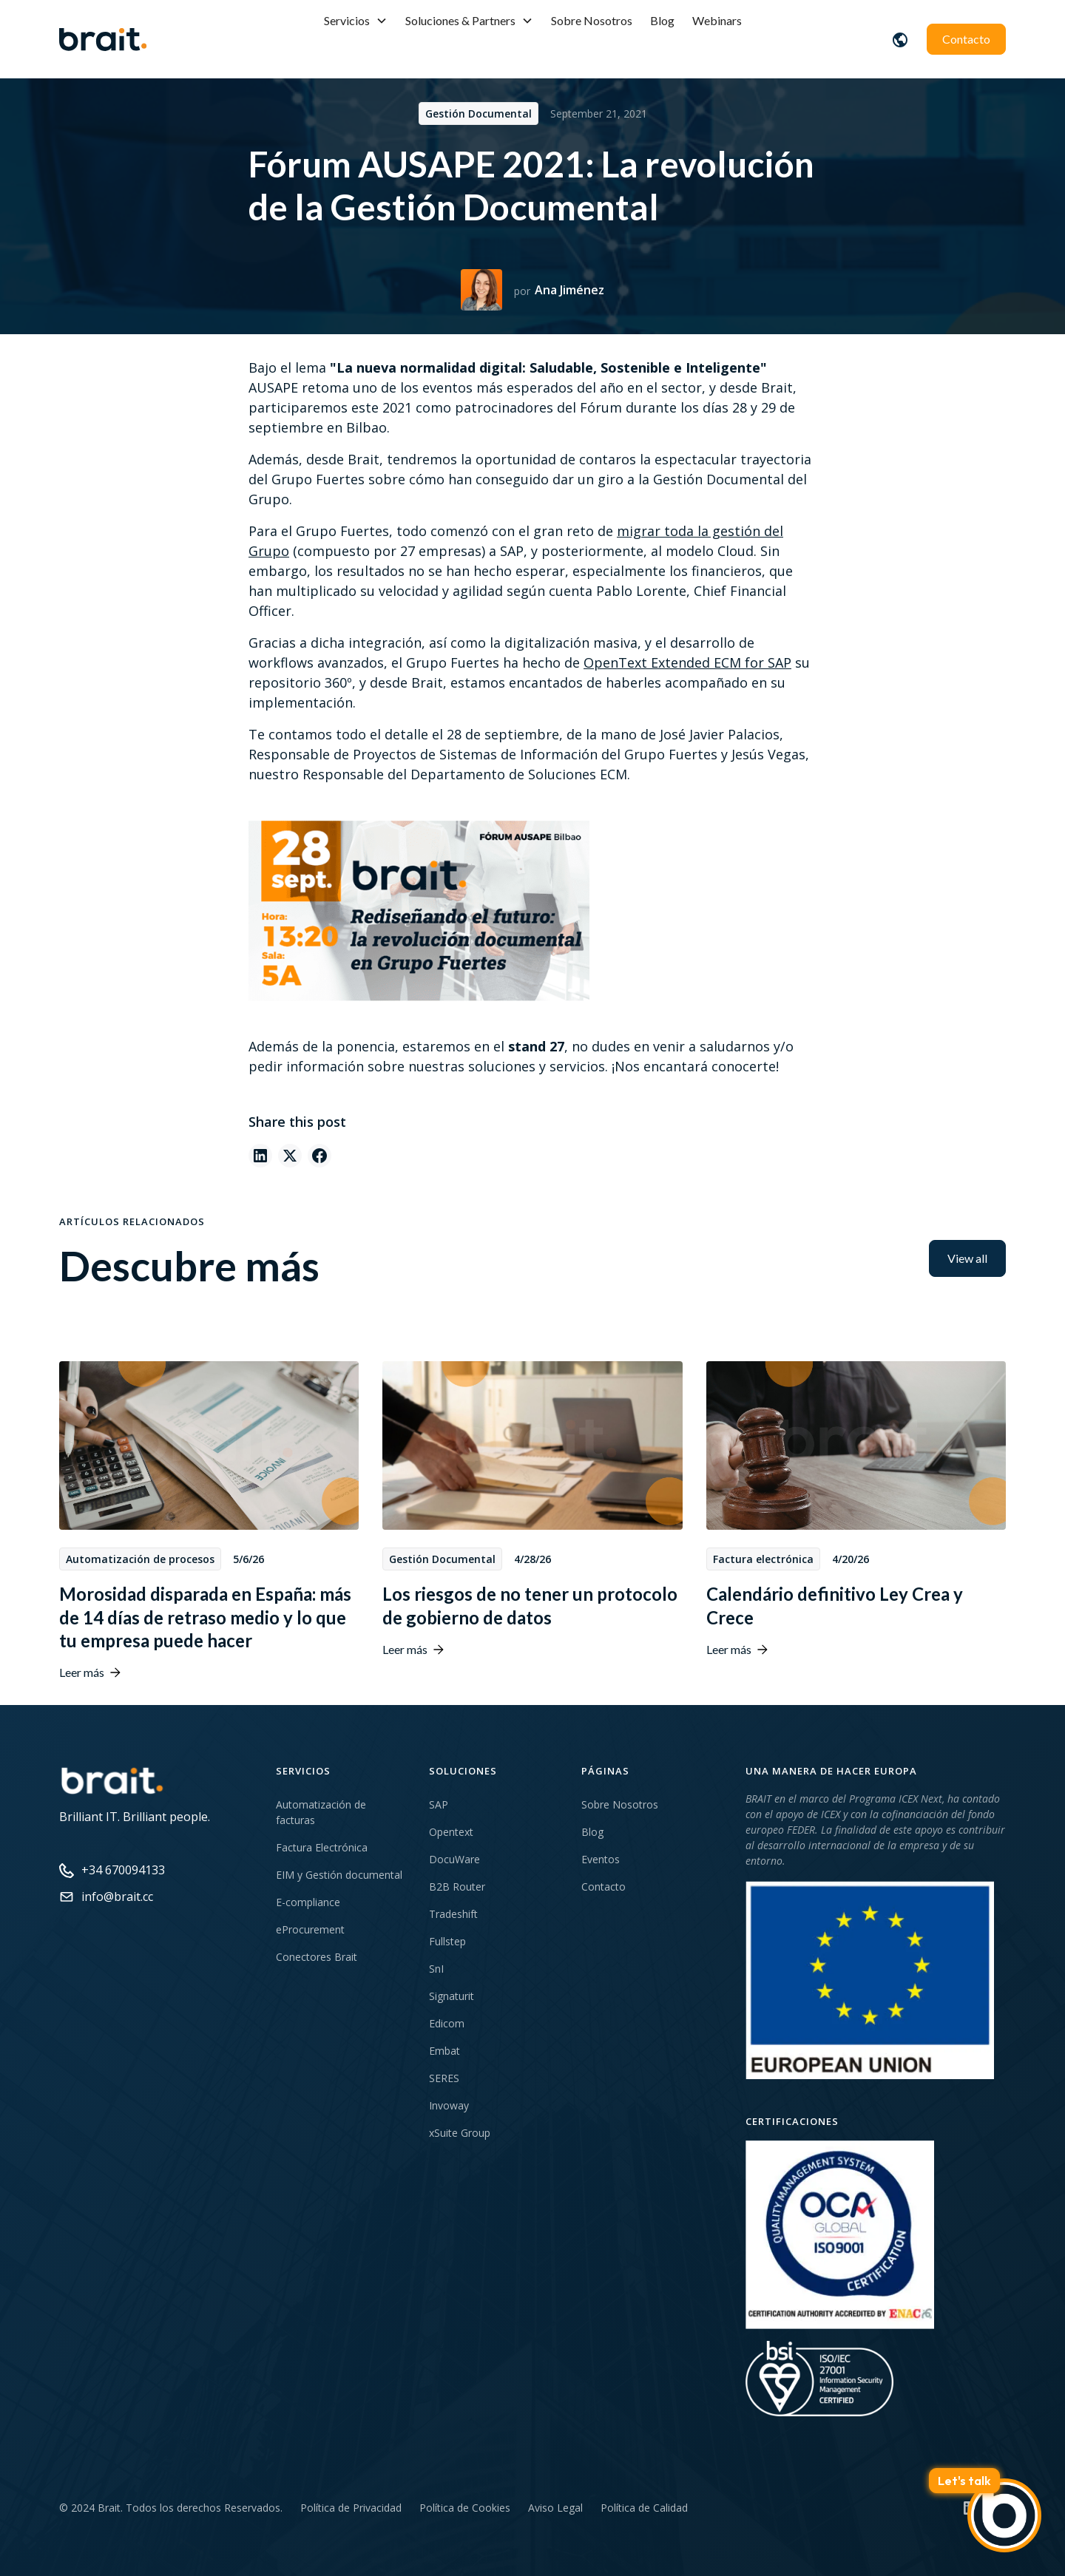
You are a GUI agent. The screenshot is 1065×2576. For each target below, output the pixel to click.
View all (967, 1258)
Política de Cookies (464, 2508)
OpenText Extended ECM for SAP (687, 662)
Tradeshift (453, 1914)
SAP (438, 1804)
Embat (444, 2051)
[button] (355, 20)
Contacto (966, 39)
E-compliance (308, 1902)
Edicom (446, 2023)
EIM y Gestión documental (339, 1875)
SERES (444, 2078)
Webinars (717, 20)
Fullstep (447, 1941)
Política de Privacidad (351, 2508)
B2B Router (457, 1887)
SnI (436, 1969)
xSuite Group (459, 2133)
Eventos (600, 1859)
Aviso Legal (555, 2508)
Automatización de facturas (321, 1812)
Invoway (449, 2105)
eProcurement (310, 1929)
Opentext (451, 1832)
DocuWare (454, 1859)
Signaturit (451, 1996)
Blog (662, 20)
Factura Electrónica (322, 1847)
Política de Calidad (644, 2508)
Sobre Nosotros (591, 20)
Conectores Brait (316, 1957)
